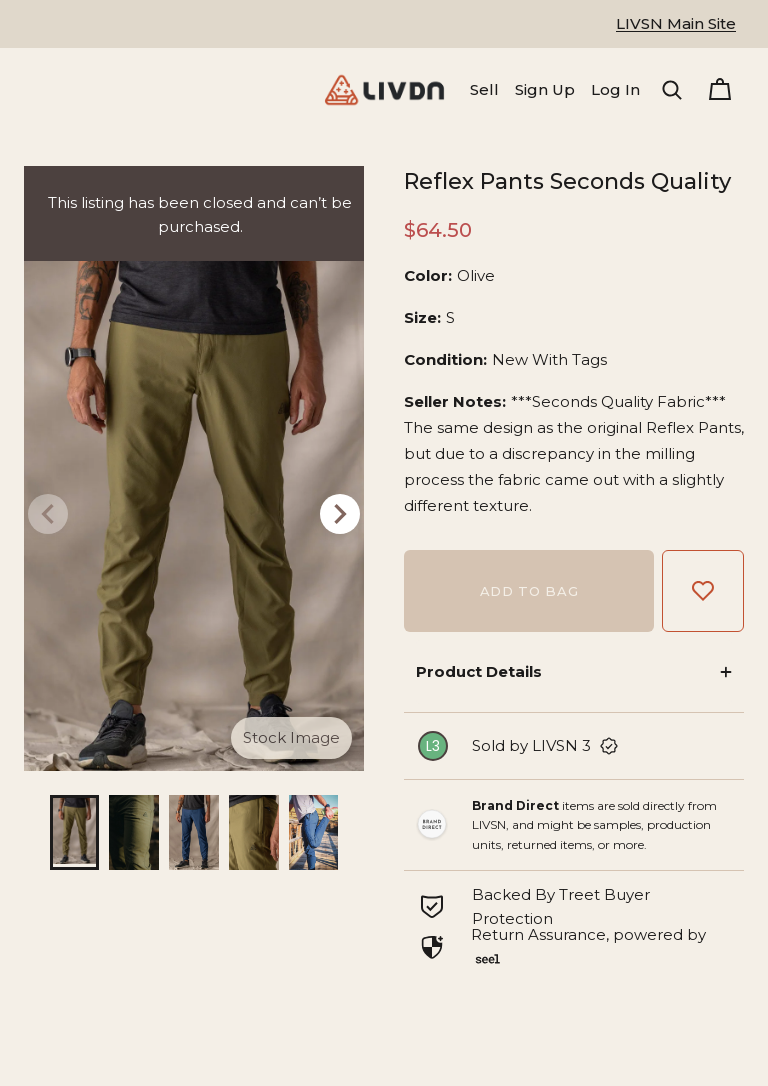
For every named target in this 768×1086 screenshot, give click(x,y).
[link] (574, 746)
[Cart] (720, 90)
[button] (672, 90)
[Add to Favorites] (703, 591)
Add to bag (529, 591)
